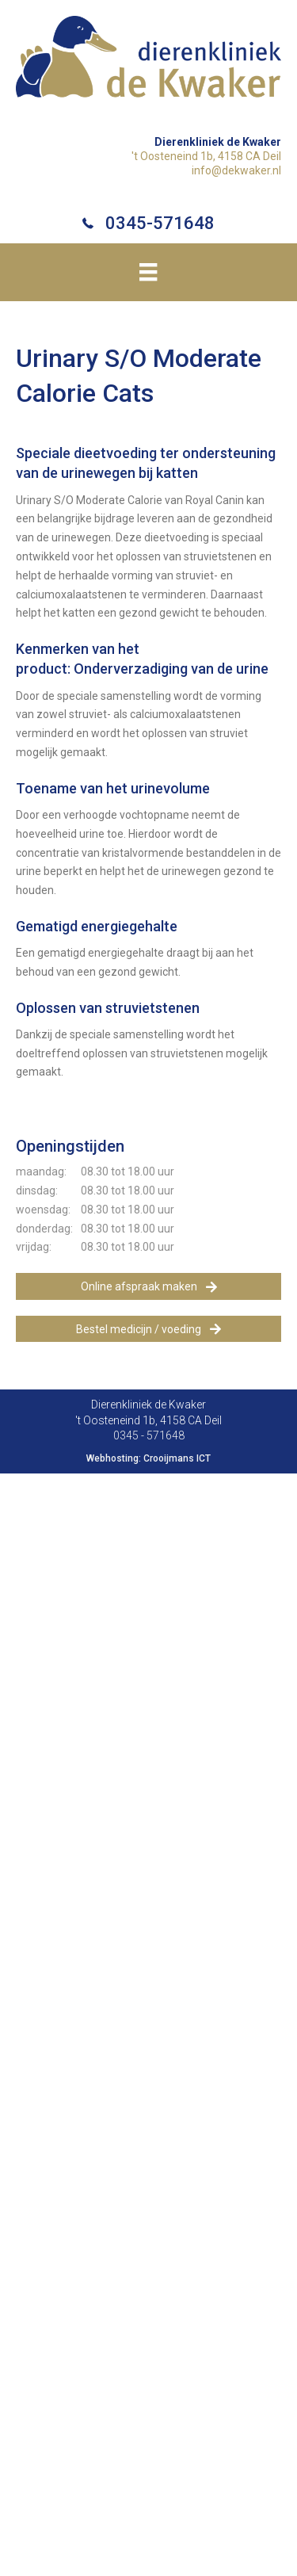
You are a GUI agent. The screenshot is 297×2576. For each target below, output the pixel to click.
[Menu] (148, 271)
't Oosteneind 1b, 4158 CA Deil (206, 156)
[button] (148, 1286)
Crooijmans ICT (177, 1458)
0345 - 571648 (149, 1435)
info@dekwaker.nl (236, 170)
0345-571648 (160, 223)
